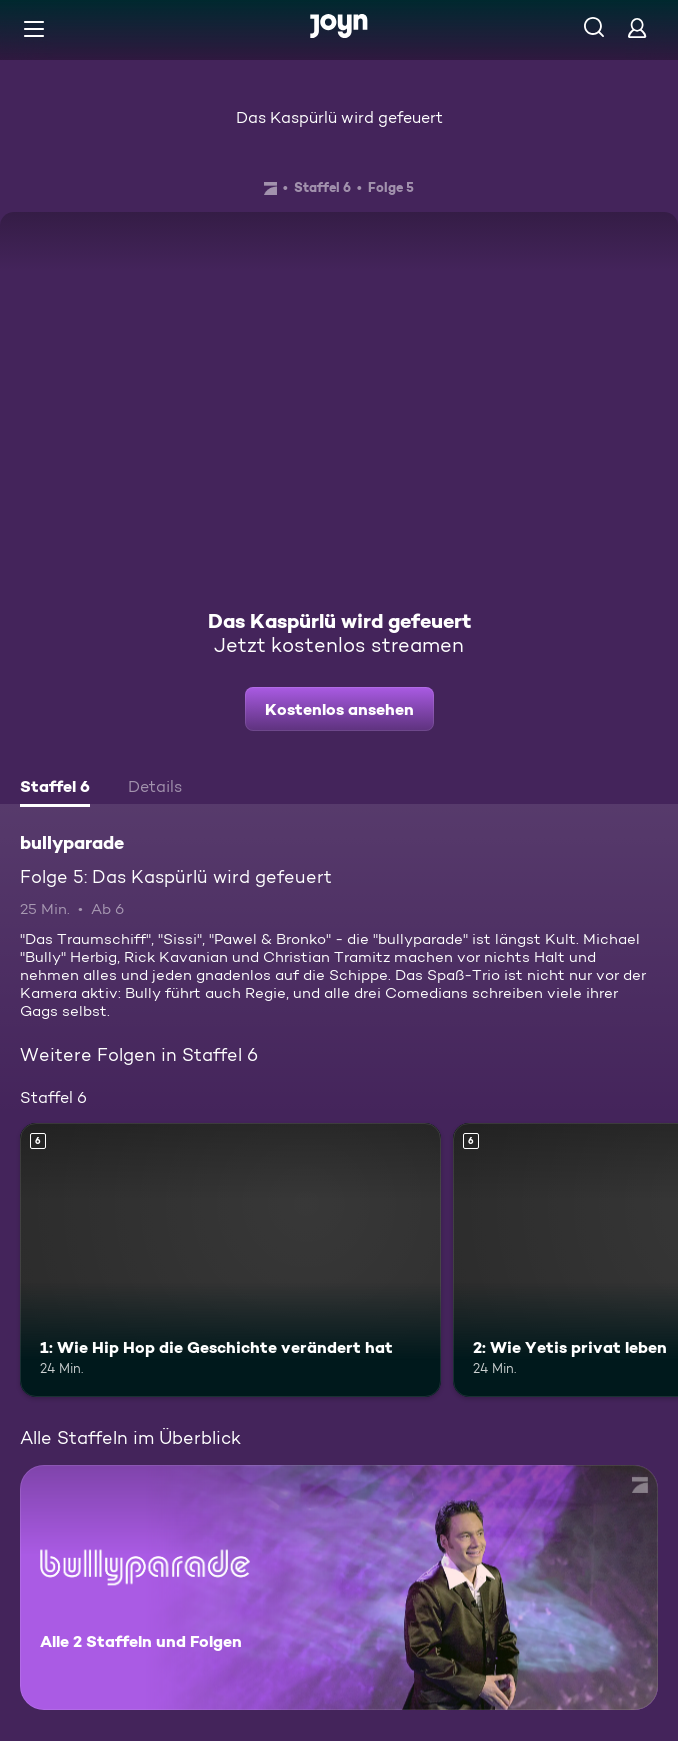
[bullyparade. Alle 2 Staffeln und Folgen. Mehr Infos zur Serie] (339, 1587)
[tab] (55, 789)
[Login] (637, 27)
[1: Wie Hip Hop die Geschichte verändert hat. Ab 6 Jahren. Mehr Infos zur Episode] (230, 1260)
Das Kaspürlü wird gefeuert (339, 117)
